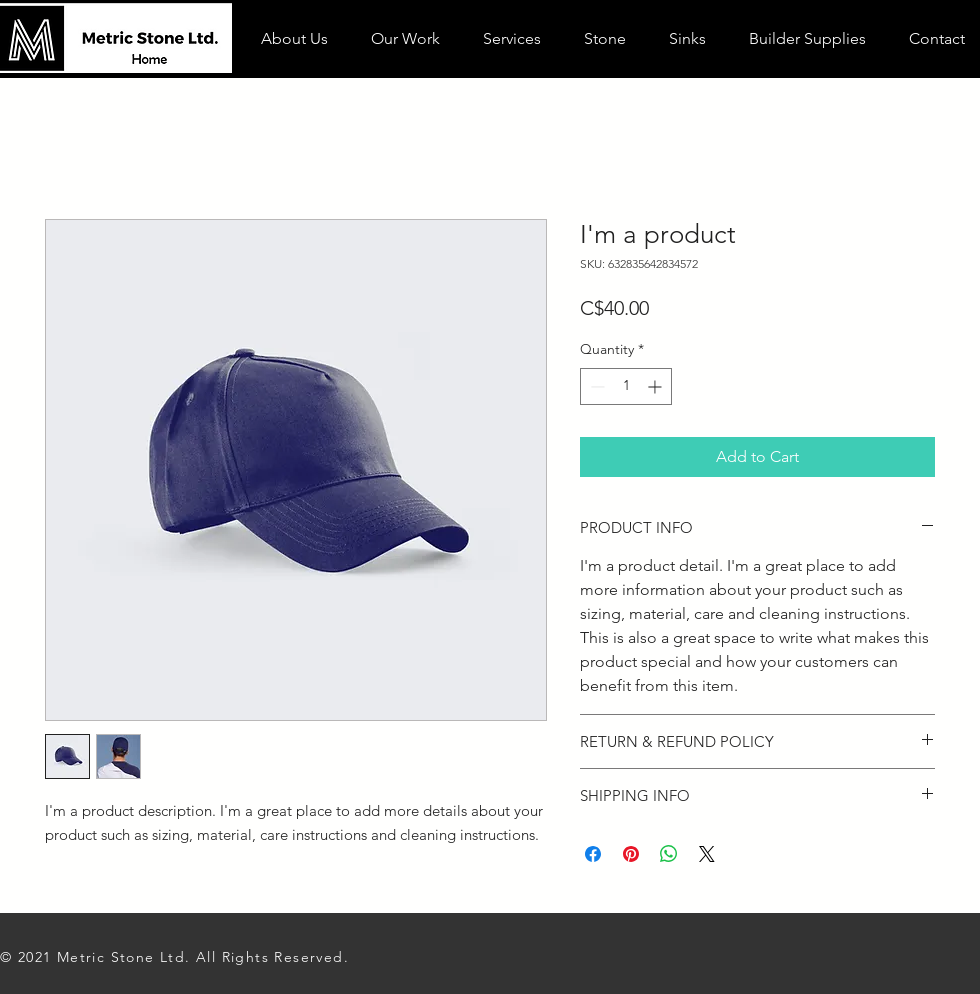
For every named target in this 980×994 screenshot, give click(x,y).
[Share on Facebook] (593, 854)
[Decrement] (595, 386)
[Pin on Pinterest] (631, 854)
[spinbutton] (626, 386)
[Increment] (656, 386)
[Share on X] (707, 854)
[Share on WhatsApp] (669, 854)
